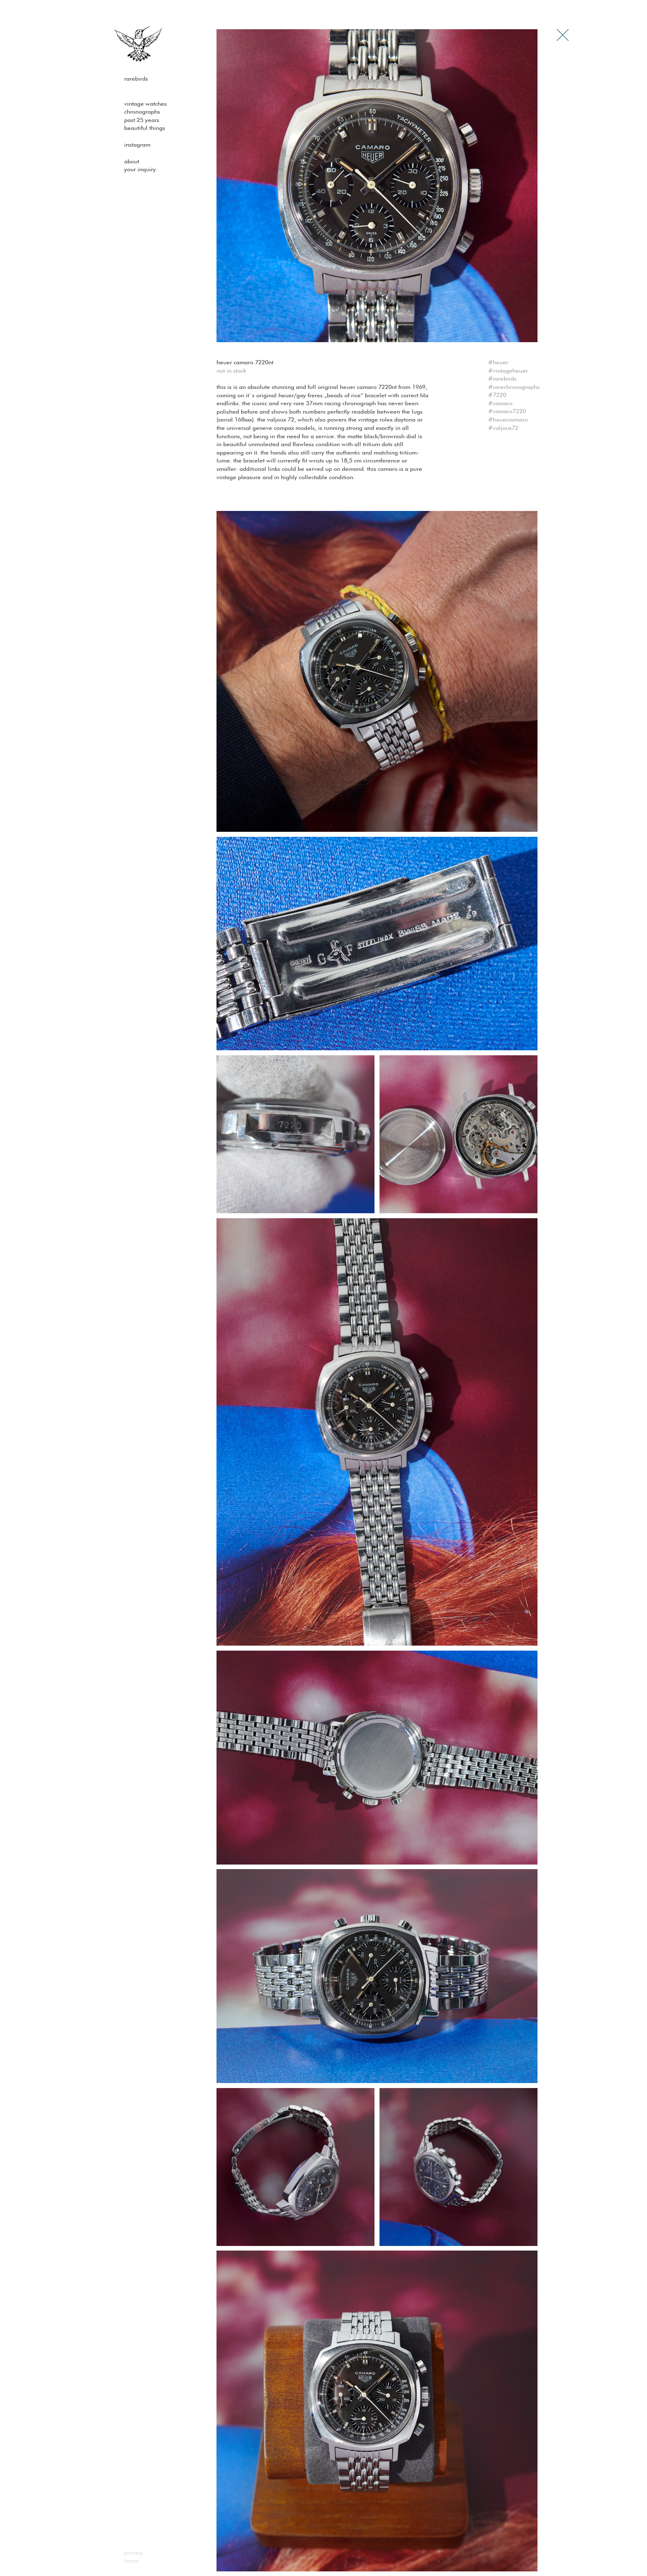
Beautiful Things (144, 128)
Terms (131, 2561)
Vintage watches (145, 104)
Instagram (137, 145)
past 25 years (141, 120)
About (131, 162)
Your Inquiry (140, 170)
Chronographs (142, 112)
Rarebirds (136, 79)
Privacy (133, 2553)
